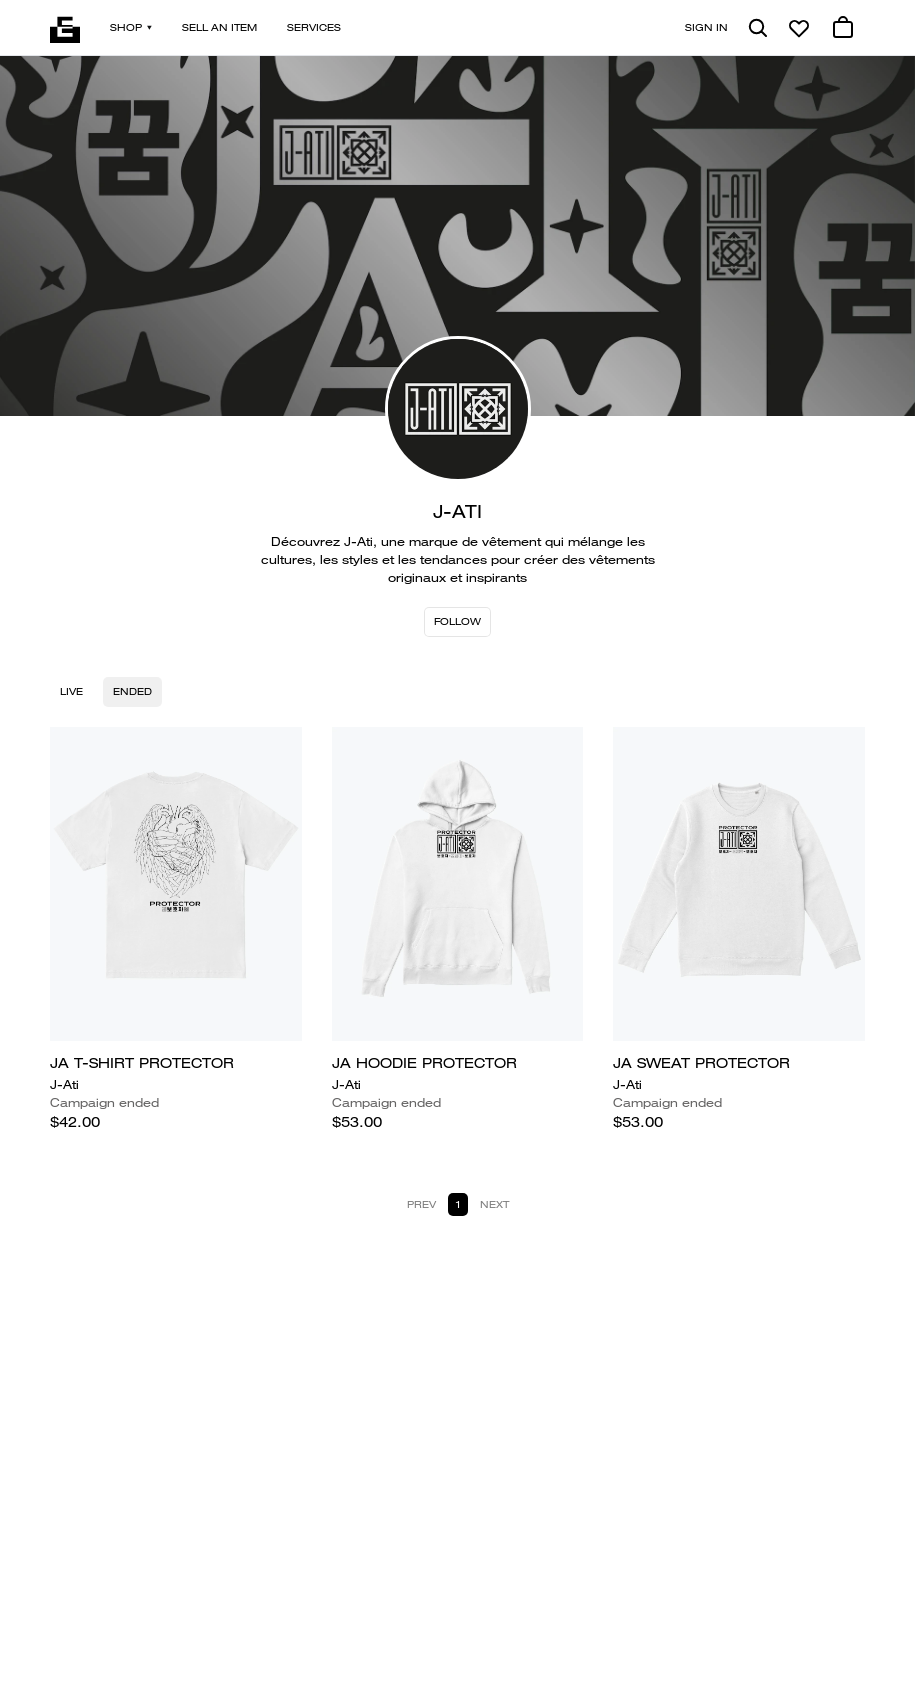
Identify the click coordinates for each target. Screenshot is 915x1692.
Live (71, 691)
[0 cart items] (843, 28)
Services (314, 27)
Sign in (706, 27)
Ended (132, 691)
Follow (457, 621)
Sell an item (219, 27)
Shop (131, 27)
